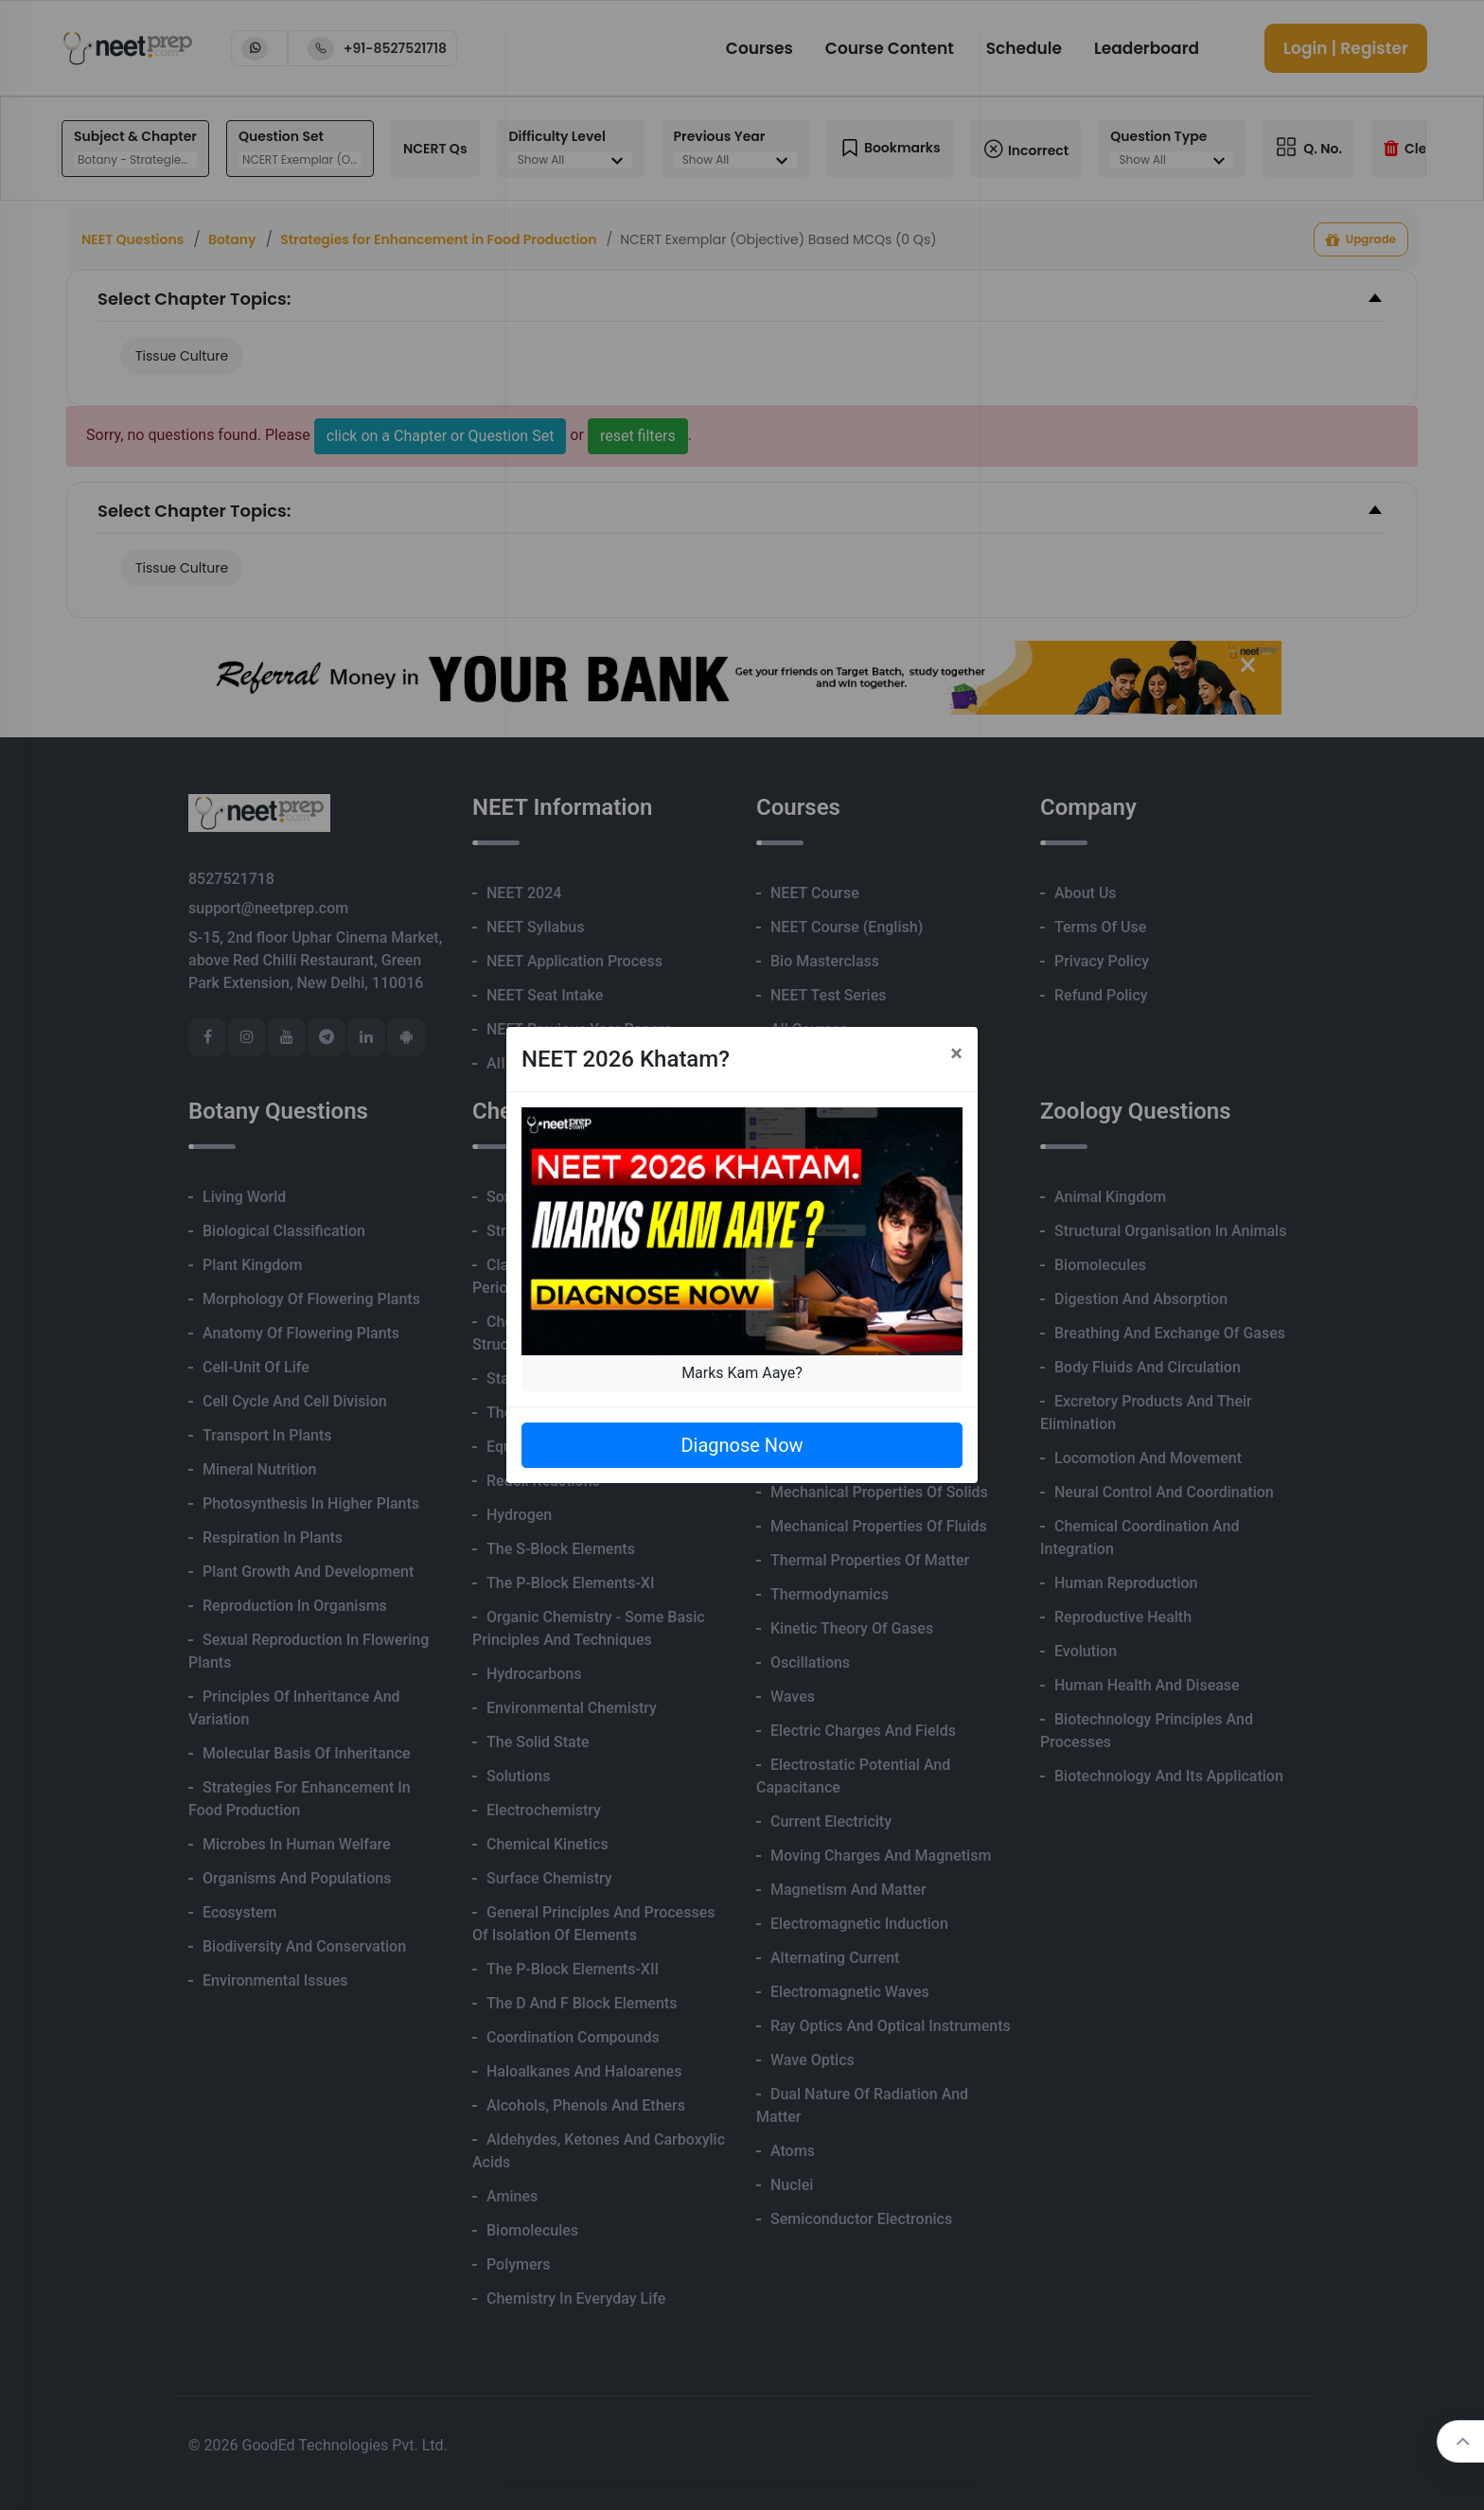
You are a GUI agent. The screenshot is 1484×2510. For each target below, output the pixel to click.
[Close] (956, 1053)
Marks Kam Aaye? (742, 1373)
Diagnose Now (741, 1445)
